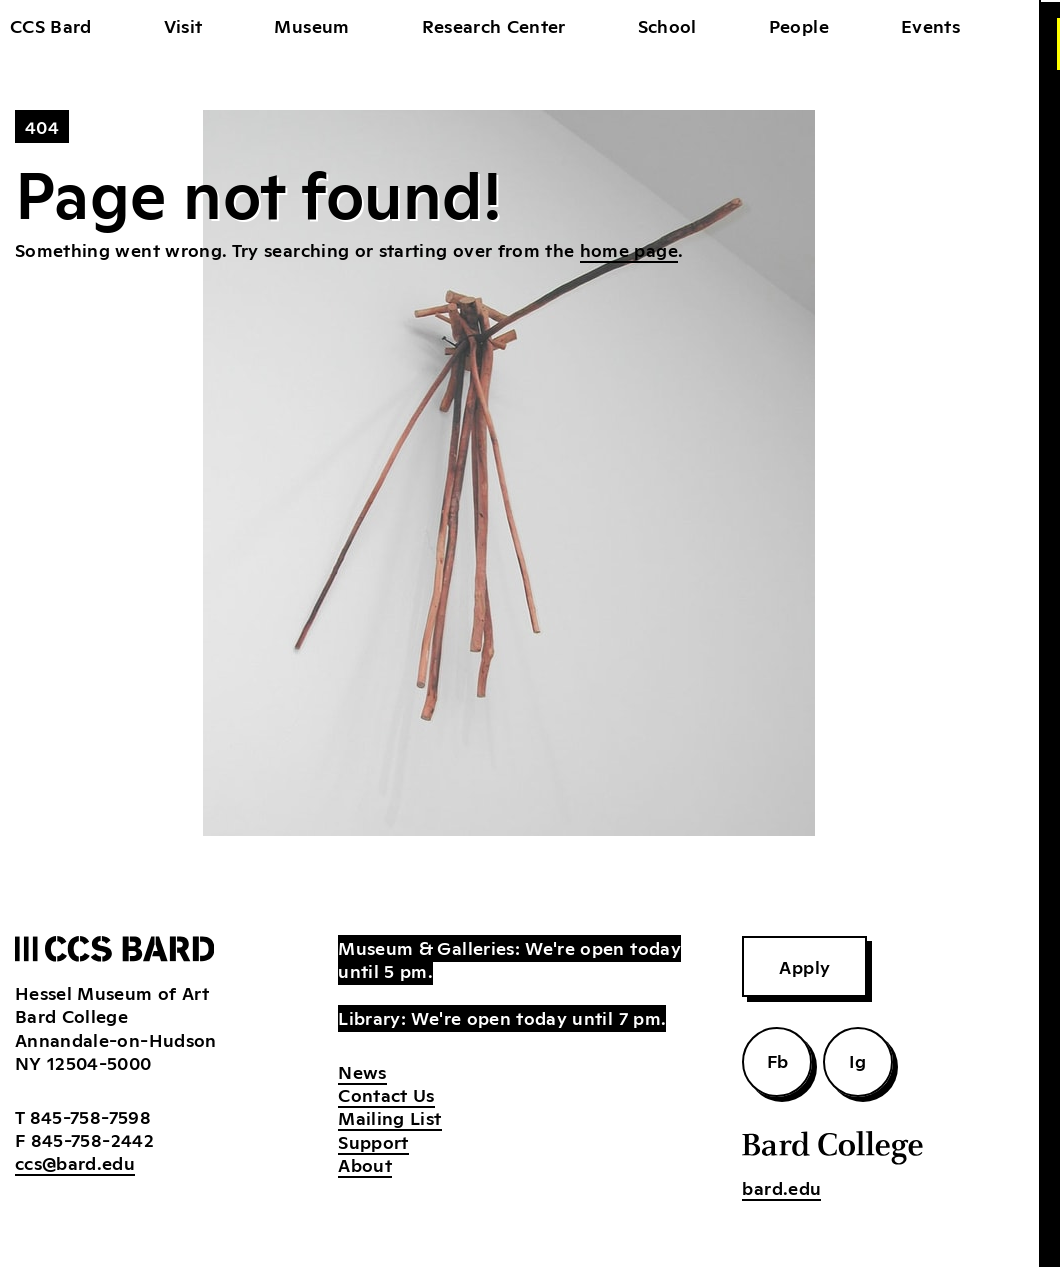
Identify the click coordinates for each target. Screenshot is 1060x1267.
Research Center (494, 25)
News (362, 1071)
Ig (858, 1060)
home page (629, 249)
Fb (778, 1060)
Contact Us (386, 1094)
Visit (183, 25)
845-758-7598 (90, 1116)
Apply (804, 966)
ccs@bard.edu (75, 1162)
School (667, 25)
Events (930, 25)
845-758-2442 (92, 1139)
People (799, 25)
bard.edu (781, 1187)
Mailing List (389, 1117)
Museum (311, 25)
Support (373, 1141)
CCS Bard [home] (51, 25)
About (365, 1164)
